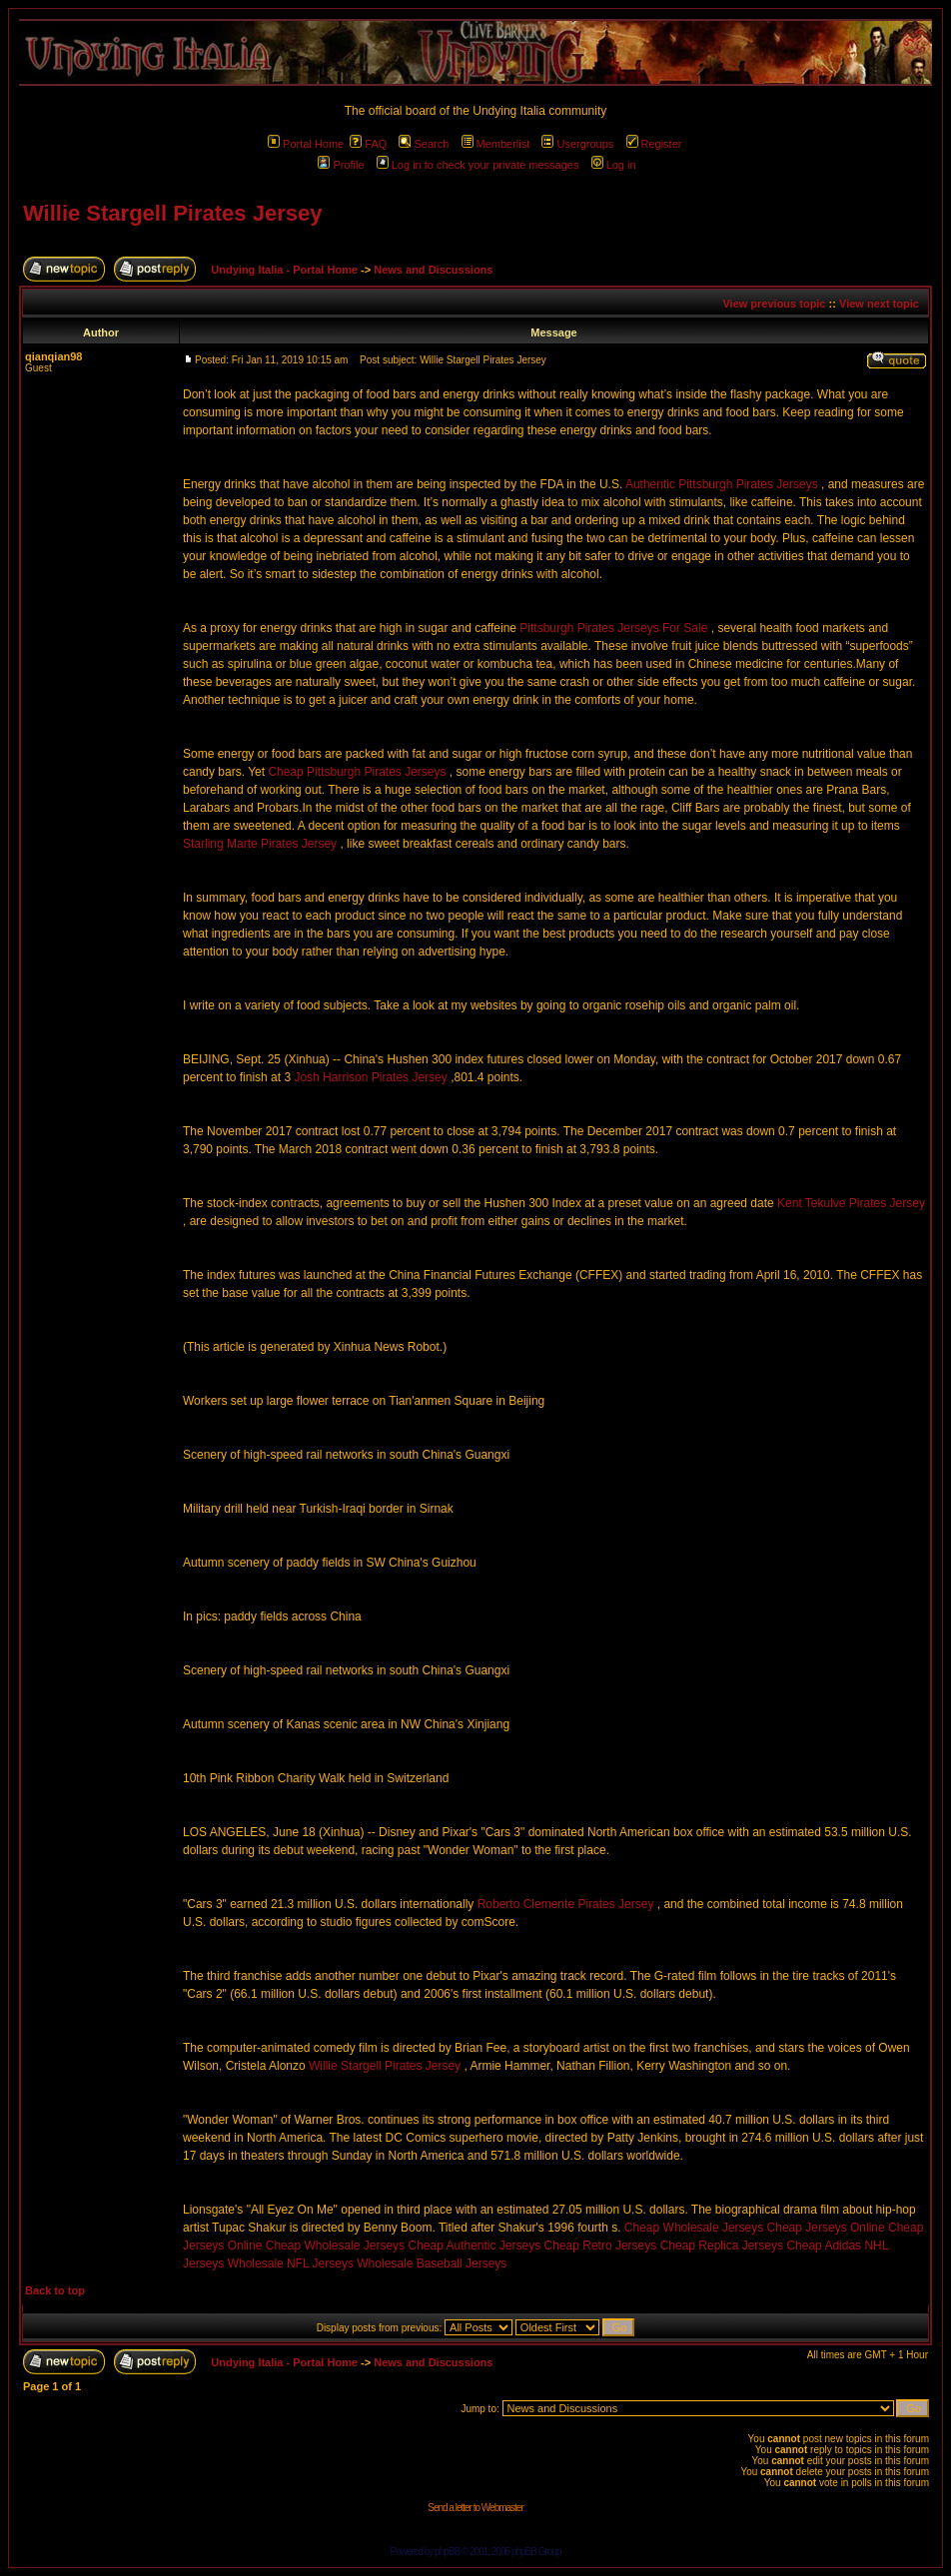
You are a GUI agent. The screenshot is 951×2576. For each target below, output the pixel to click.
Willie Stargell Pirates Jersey (172, 213)
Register (654, 144)
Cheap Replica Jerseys (721, 2246)
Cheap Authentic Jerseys (474, 2246)
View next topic (879, 304)
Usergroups (577, 144)
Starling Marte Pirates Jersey (260, 844)
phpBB (447, 2551)
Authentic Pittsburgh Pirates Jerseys (721, 484)
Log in (613, 165)
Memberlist (496, 144)
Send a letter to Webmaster (475, 2507)
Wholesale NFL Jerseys (291, 2263)
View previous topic (773, 304)
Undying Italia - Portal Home (284, 270)
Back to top (55, 2290)
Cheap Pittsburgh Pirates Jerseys (357, 772)
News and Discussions (433, 270)
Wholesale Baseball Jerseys (431, 2263)
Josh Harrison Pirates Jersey (370, 1077)
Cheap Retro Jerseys (600, 2246)
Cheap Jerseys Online (826, 2228)
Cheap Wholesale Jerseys (693, 2228)
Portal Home (306, 144)
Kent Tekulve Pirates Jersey (851, 1203)
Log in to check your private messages (478, 165)
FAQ (368, 144)
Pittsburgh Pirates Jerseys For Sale (613, 628)
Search (424, 144)
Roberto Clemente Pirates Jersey (565, 1904)
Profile (341, 165)
